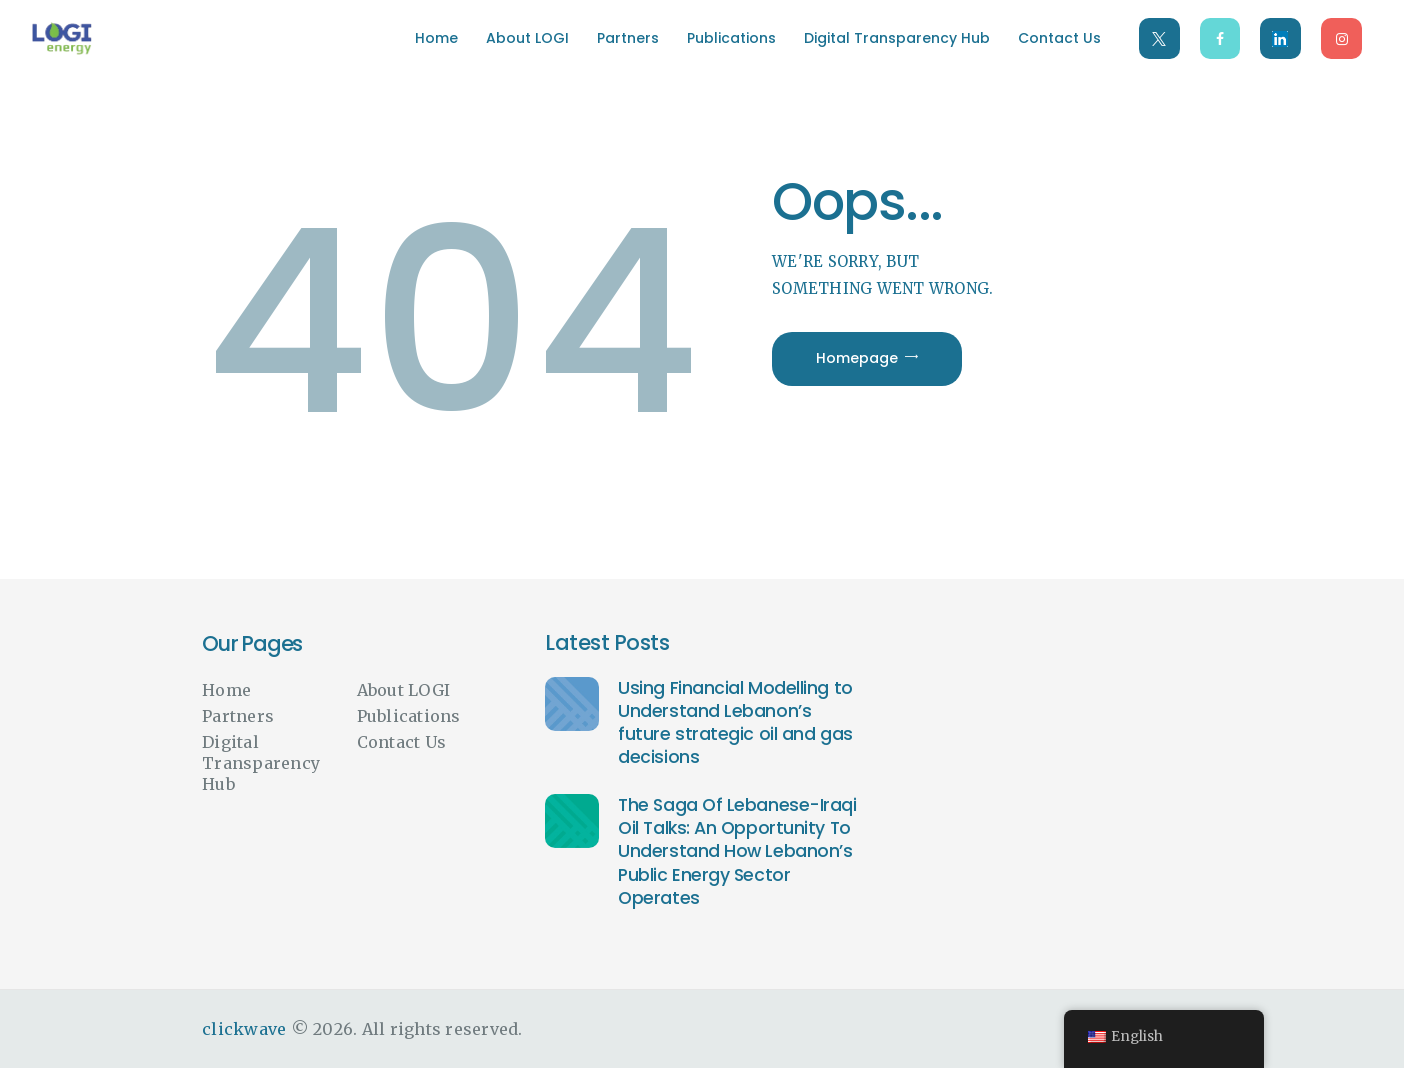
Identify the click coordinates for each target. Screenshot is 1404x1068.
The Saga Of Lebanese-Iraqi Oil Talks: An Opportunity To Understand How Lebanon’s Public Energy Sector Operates (737, 852)
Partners (238, 716)
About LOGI (404, 690)
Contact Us (402, 742)
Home (226, 690)
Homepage (857, 358)
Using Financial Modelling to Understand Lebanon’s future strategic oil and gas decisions (735, 723)
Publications (409, 716)
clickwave (244, 1029)
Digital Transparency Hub (261, 763)
